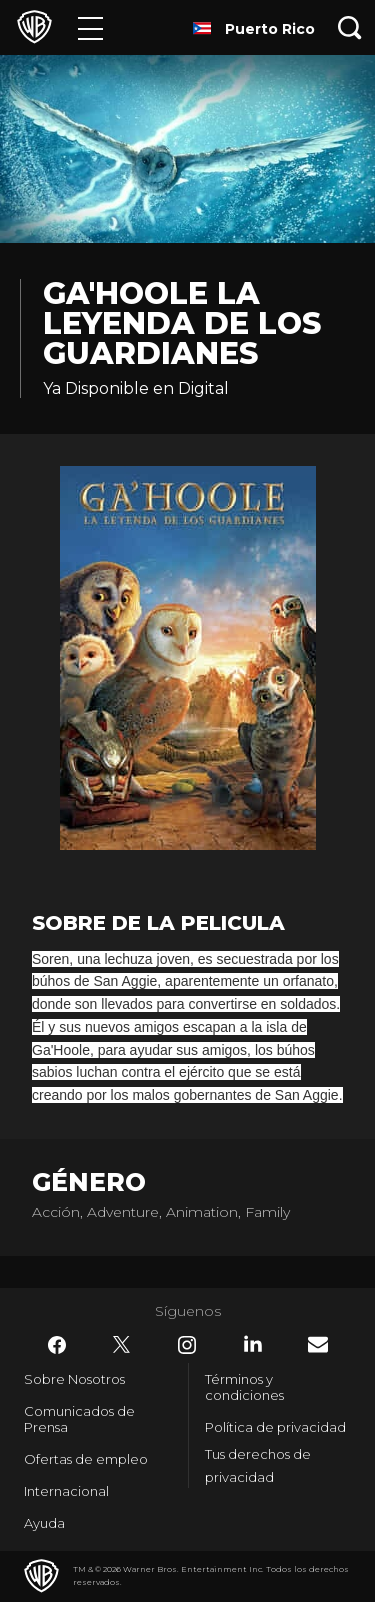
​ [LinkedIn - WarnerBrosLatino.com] (253, 1344)
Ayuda (44, 1523)
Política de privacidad (275, 1427)
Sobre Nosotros (74, 1379)
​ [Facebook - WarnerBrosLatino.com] (57, 1345)
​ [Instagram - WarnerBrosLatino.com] (187, 1345)
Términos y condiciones (244, 1387)
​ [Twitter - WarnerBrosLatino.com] (122, 1345)
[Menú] (90, 27)
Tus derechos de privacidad (258, 1465)
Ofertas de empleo (86, 1459)
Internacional (66, 1491)
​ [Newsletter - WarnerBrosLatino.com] (318, 1344)
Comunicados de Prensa (79, 1419)
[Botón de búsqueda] (350, 27)
